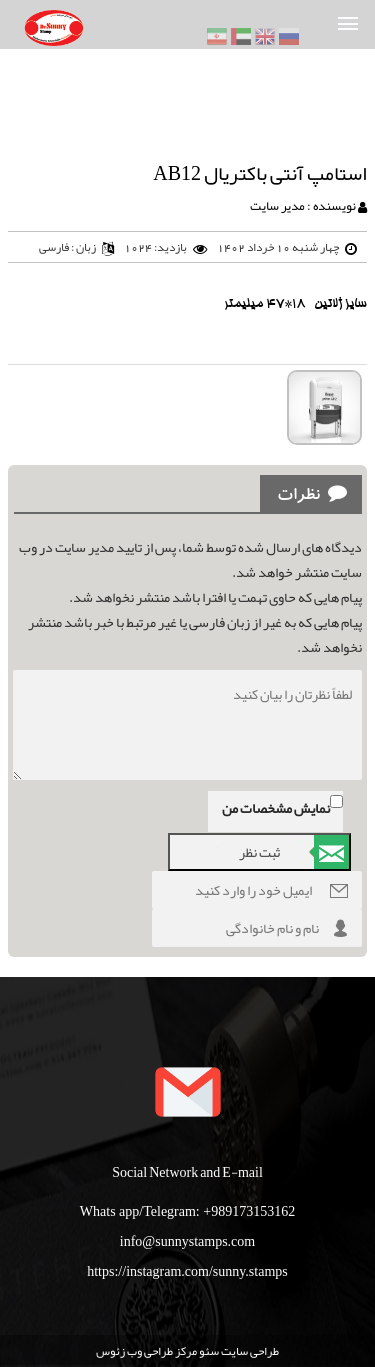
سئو (208, 1351)
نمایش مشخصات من (276, 808)
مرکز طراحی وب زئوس (146, 1351)
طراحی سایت (249, 1351)
